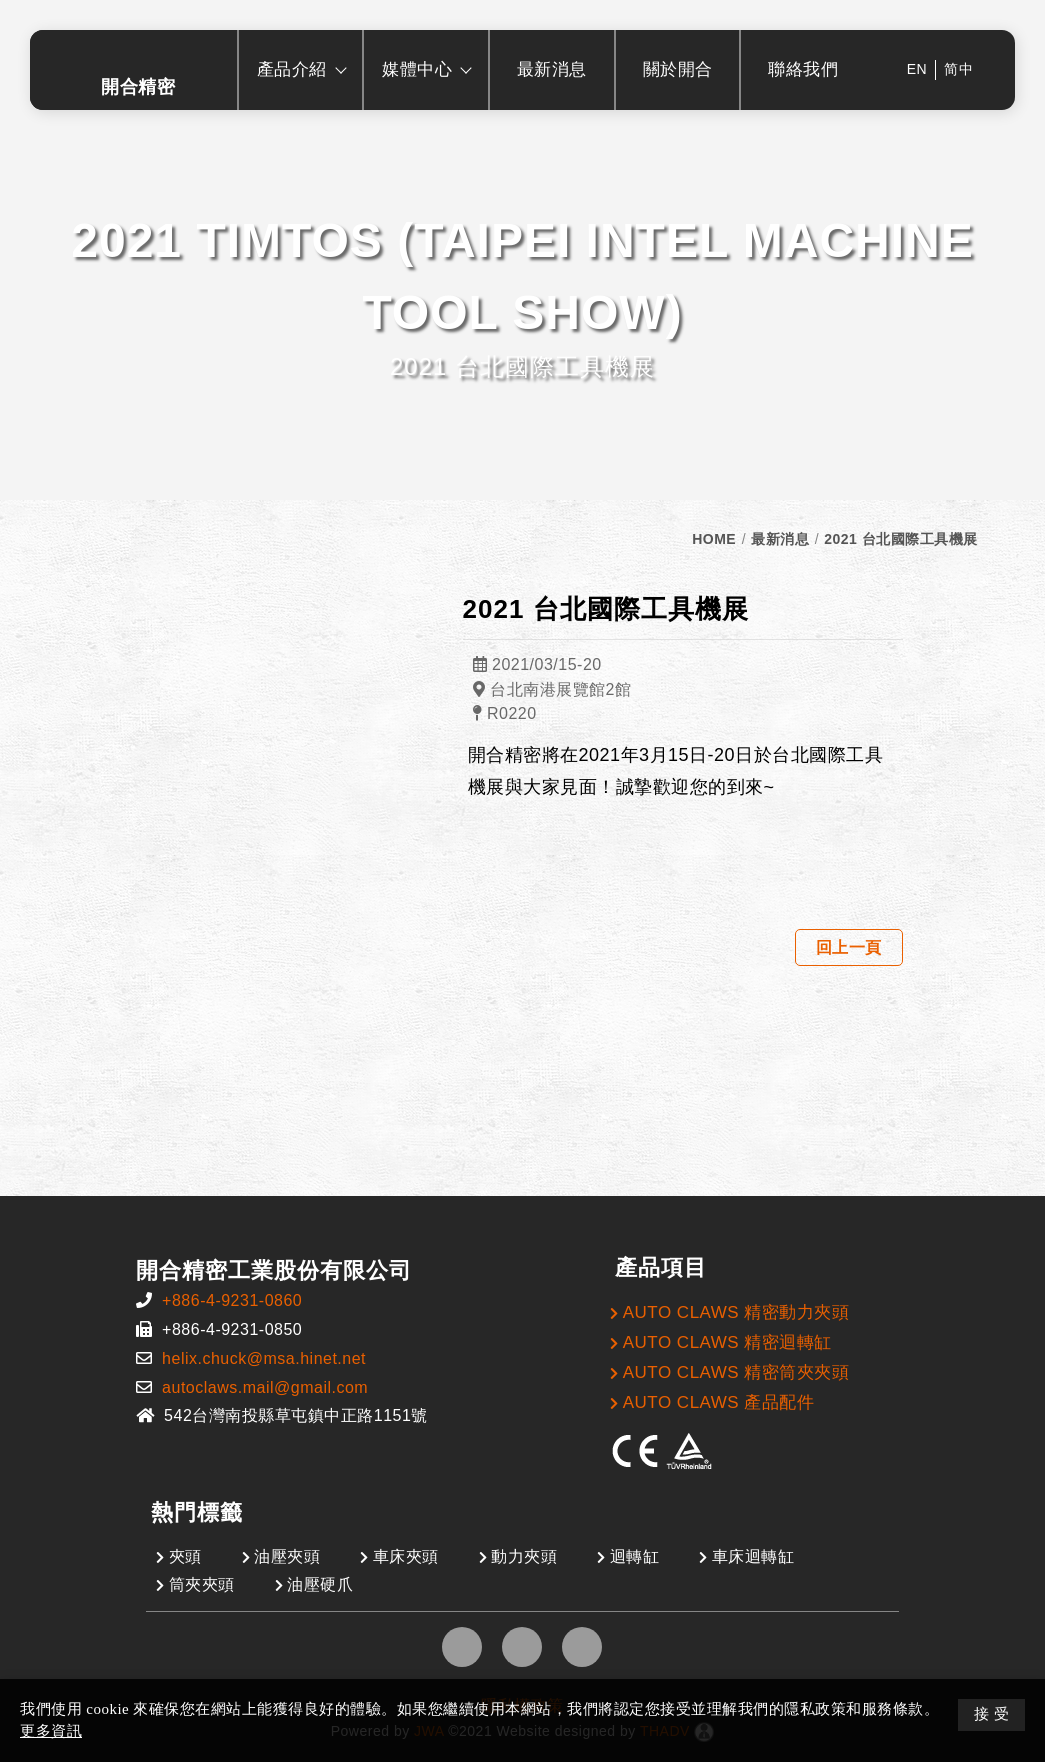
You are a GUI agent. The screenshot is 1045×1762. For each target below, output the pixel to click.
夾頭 (185, 1556)
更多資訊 (51, 1730)
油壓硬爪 (320, 1584)
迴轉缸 (635, 1556)
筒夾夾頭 (202, 1584)
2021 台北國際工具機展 (901, 539)
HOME (714, 539)
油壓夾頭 (287, 1556)
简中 (958, 69)
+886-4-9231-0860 (232, 1300)
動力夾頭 (524, 1556)
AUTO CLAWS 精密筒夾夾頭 (736, 1372)
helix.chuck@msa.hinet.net (264, 1358)
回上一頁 (849, 947)
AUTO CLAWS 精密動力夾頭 (736, 1312)
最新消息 (780, 539)
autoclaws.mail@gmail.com (265, 1387)
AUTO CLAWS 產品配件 (719, 1402)
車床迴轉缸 (753, 1556)
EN (917, 69)
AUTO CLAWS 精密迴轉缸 (727, 1342)
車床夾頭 (406, 1556)
